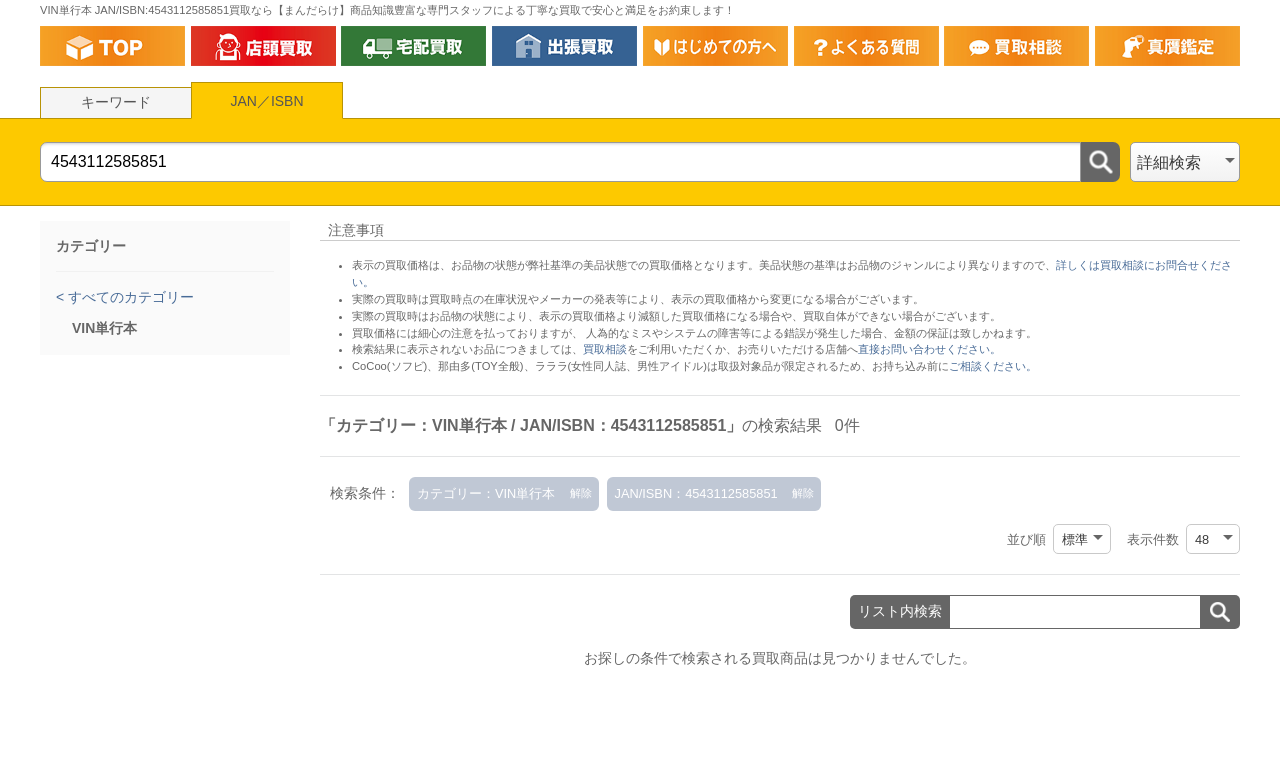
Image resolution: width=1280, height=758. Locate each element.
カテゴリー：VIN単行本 (486, 493)
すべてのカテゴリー (129, 297)
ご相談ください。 (993, 366)
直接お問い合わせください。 (929, 349)
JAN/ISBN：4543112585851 (696, 493)
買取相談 (605, 349)
